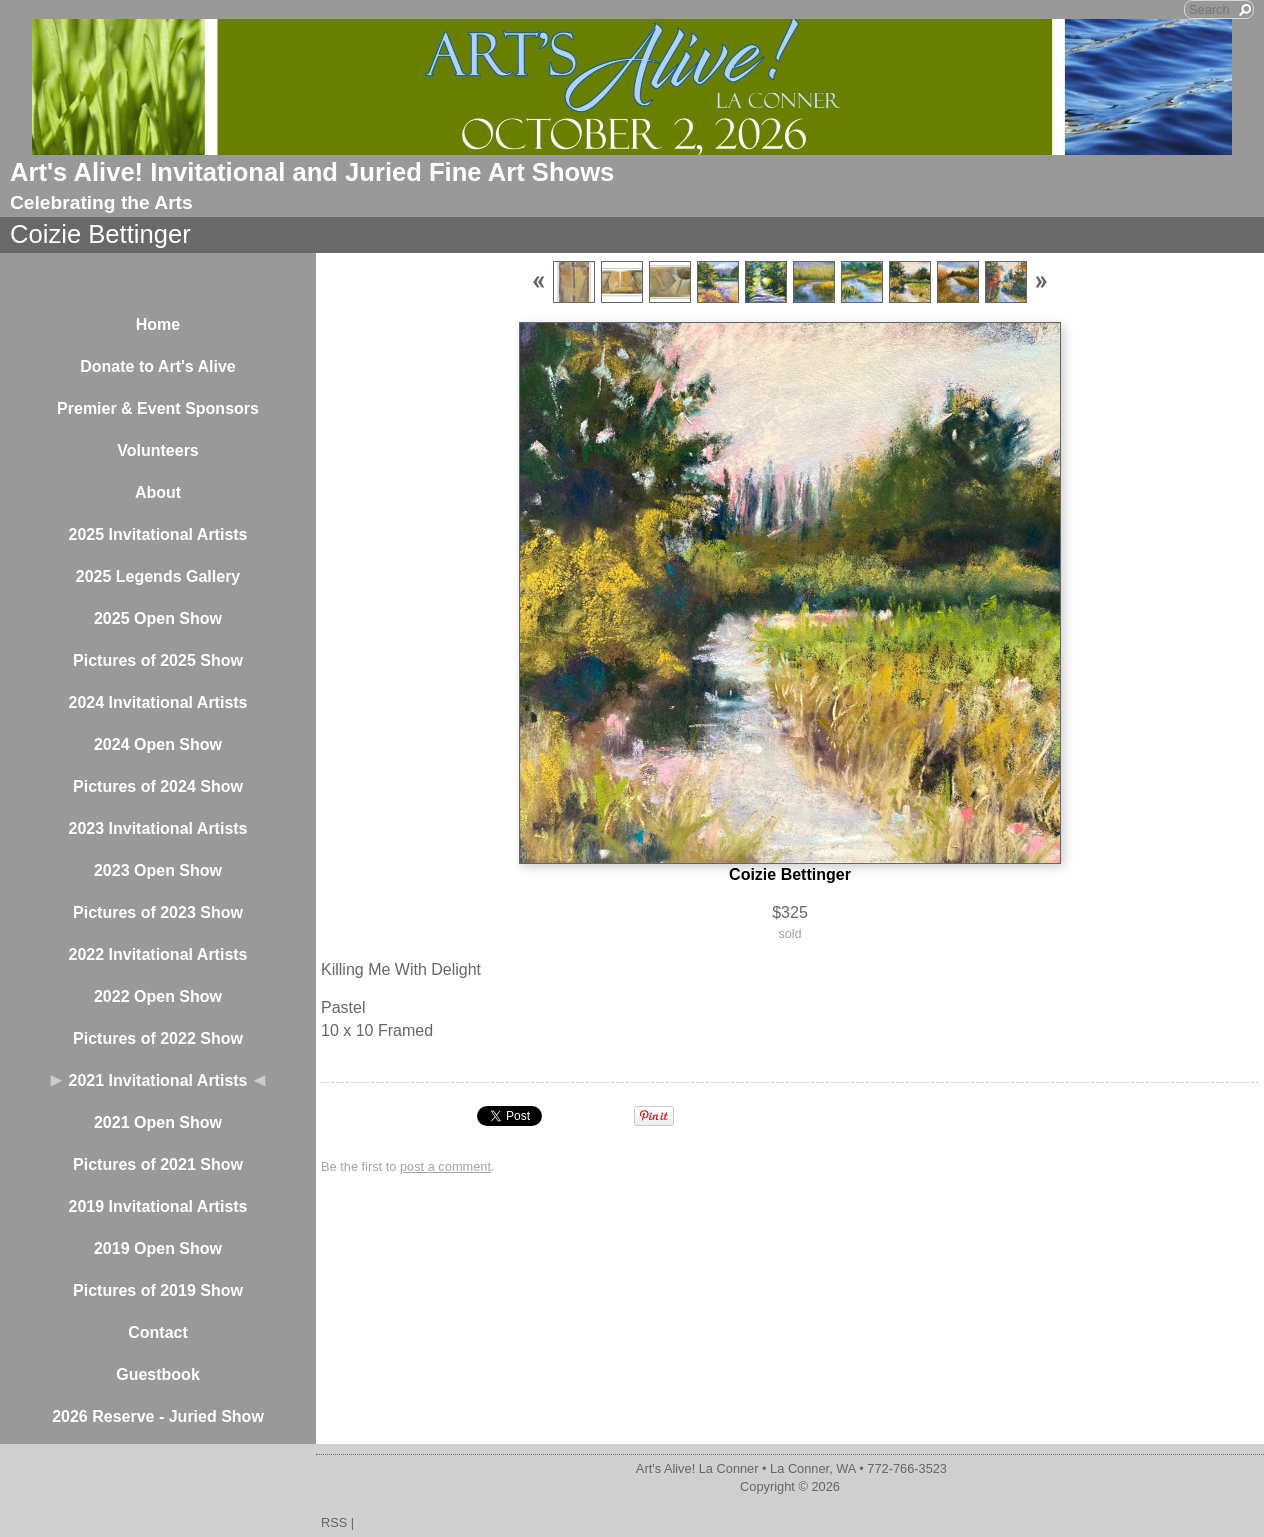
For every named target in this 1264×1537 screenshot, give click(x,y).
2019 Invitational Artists (157, 1206)
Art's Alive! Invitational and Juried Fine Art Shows (312, 172)
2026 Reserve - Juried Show (158, 1416)
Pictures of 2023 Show (158, 912)
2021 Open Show (158, 1122)
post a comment (445, 1166)
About (158, 492)
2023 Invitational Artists (157, 828)
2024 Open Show (158, 744)
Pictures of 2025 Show (158, 660)
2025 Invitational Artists (157, 534)
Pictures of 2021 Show (158, 1164)
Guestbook (158, 1374)
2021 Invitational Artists (157, 1080)
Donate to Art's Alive (158, 366)
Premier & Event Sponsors (158, 408)
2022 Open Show (158, 996)
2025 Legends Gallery (158, 576)
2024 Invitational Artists (157, 702)
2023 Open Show (158, 870)
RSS (334, 1522)
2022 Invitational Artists (157, 954)
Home (158, 324)
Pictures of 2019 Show (158, 1290)
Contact (158, 1332)
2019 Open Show (158, 1248)
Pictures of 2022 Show (158, 1038)
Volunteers (158, 450)
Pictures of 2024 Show (158, 786)
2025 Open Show (158, 618)
